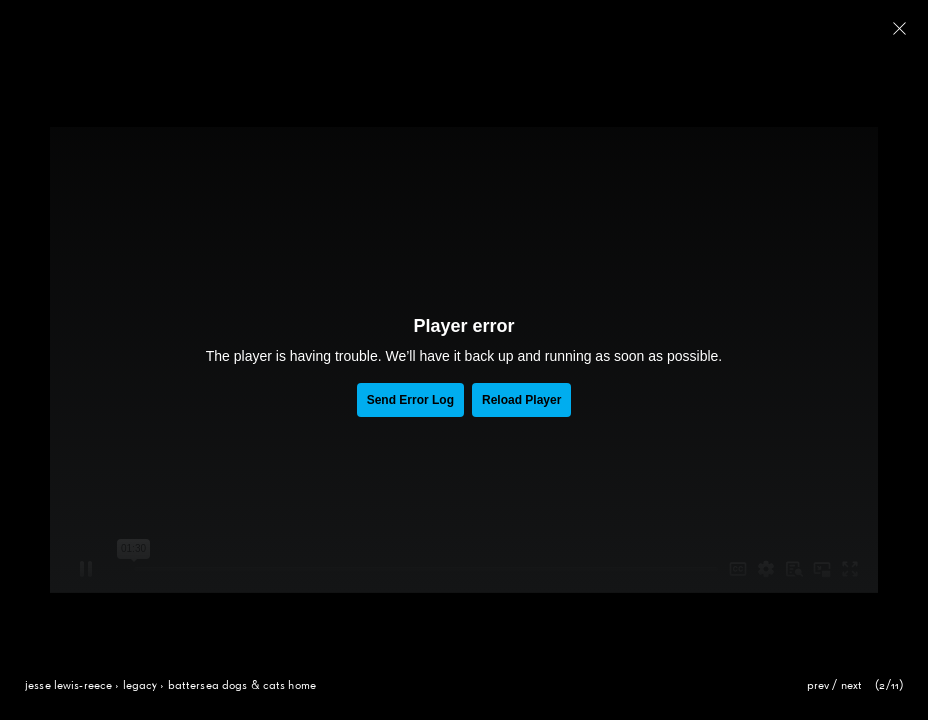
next (852, 686)
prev (818, 686)
